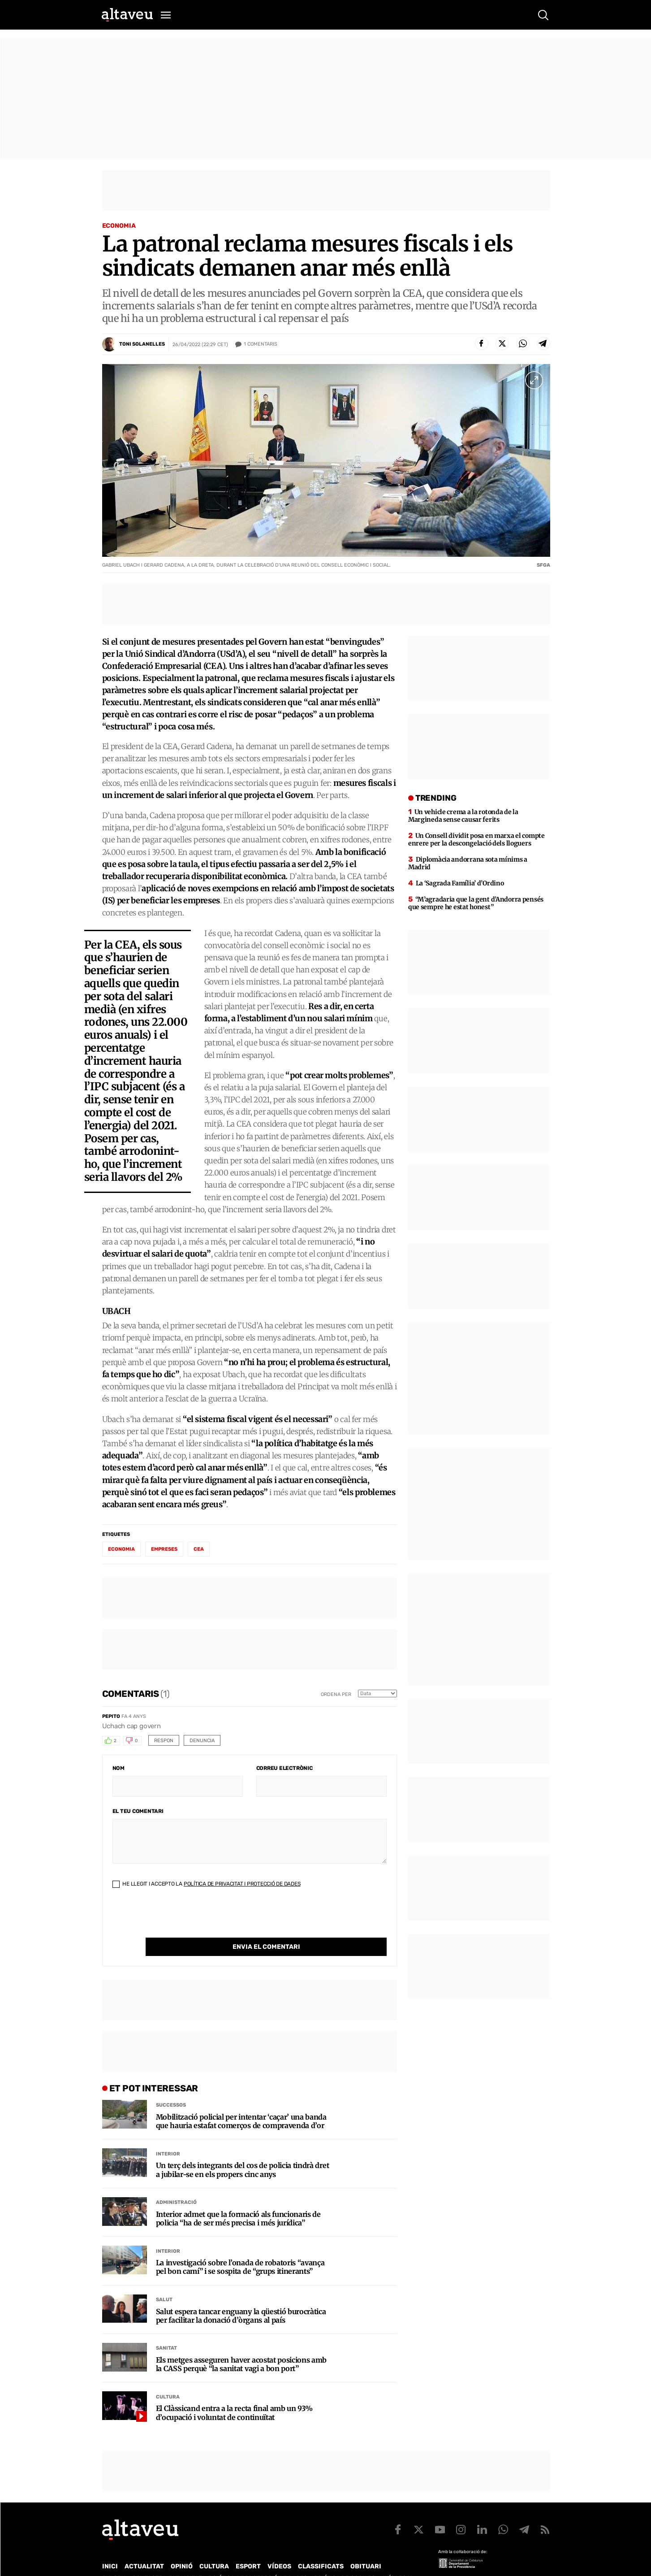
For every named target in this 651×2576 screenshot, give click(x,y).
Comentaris (260, 344)
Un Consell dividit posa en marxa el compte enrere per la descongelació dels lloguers (476, 839)
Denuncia (202, 1740)
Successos (171, 2087)
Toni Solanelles (142, 344)
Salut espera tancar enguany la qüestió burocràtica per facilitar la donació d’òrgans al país (241, 2297)
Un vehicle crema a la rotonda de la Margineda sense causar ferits (463, 816)
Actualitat (144, 2548)
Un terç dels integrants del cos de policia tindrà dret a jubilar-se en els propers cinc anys (242, 2151)
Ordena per (336, 1694)
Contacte (147, 2559)
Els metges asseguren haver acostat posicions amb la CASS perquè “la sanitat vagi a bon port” (241, 2346)
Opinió (182, 2548)
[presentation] (180, 1920)
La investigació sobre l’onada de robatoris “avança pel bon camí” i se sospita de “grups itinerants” (240, 2248)
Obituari (365, 2548)
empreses (164, 1549)
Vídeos (279, 2548)
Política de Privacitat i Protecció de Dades (242, 1884)
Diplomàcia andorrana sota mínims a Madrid (467, 863)
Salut (164, 2281)
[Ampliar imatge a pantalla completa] (534, 380)
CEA (199, 1549)
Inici (110, 2548)
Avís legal (398, 2559)
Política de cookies (344, 2559)
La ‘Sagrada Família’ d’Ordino (460, 883)
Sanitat (166, 2330)
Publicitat (185, 2559)
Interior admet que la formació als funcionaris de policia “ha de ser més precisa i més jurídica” (238, 2200)
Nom (118, 1768)
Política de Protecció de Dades (258, 2559)
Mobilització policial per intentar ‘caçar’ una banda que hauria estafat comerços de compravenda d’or (241, 2103)
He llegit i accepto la (206, 1884)
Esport (248, 2548)
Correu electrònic (284, 1768)
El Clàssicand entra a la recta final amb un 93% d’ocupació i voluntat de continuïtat (234, 2394)
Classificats (321, 2548)
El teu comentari (138, 1811)
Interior (168, 2135)
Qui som (113, 2559)
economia (121, 1549)
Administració (176, 2184)
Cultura (168, 2378)
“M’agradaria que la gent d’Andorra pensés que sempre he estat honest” (475, 903)
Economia (119, 226)
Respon (163, 1740)
